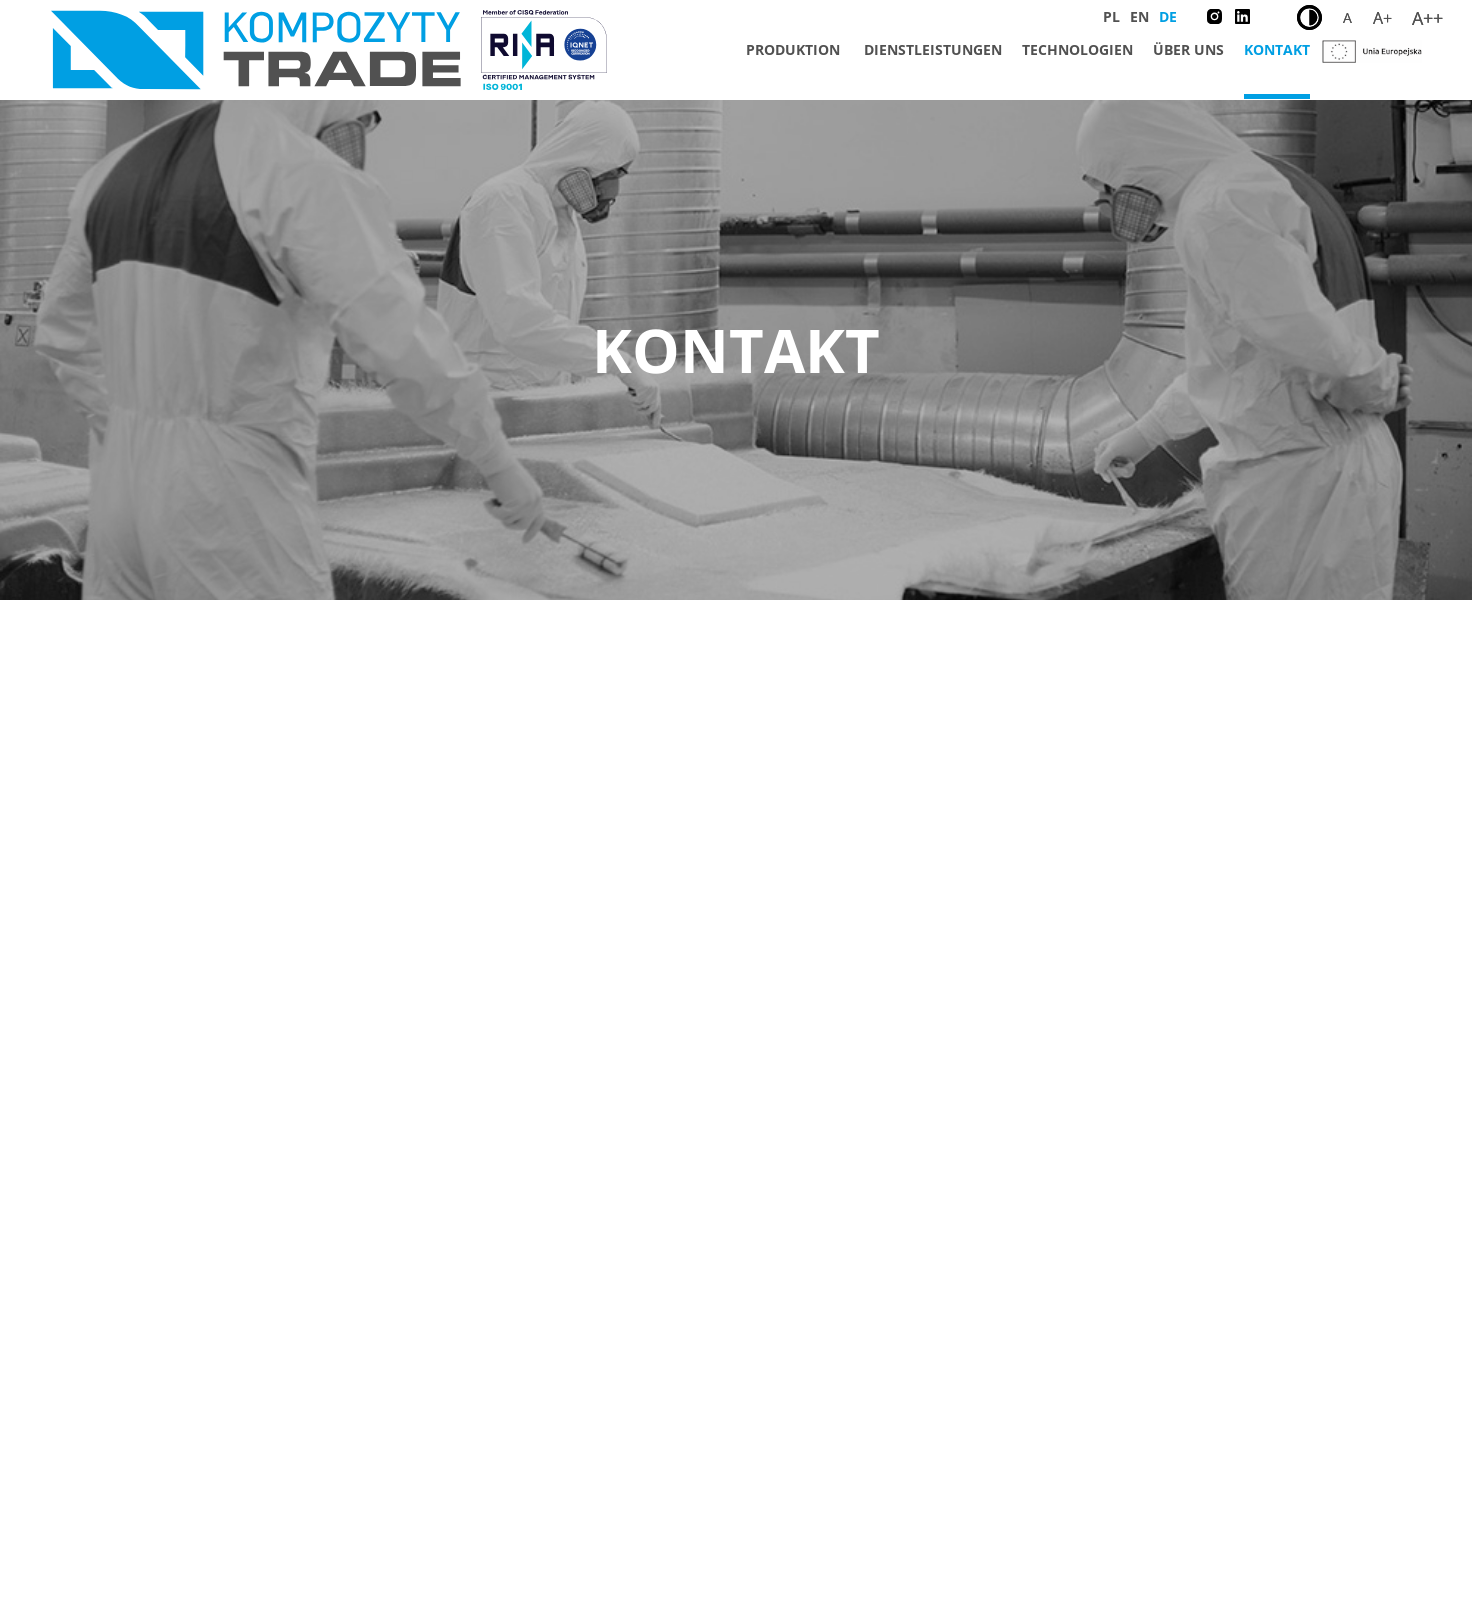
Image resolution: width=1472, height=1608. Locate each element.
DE (1168, 16)
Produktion (793, 49)
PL (1111, 16)
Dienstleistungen (933, 49)
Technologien (1077, 49)
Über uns (1188, 49)
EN (1139, 16)
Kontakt (1277, 49)
